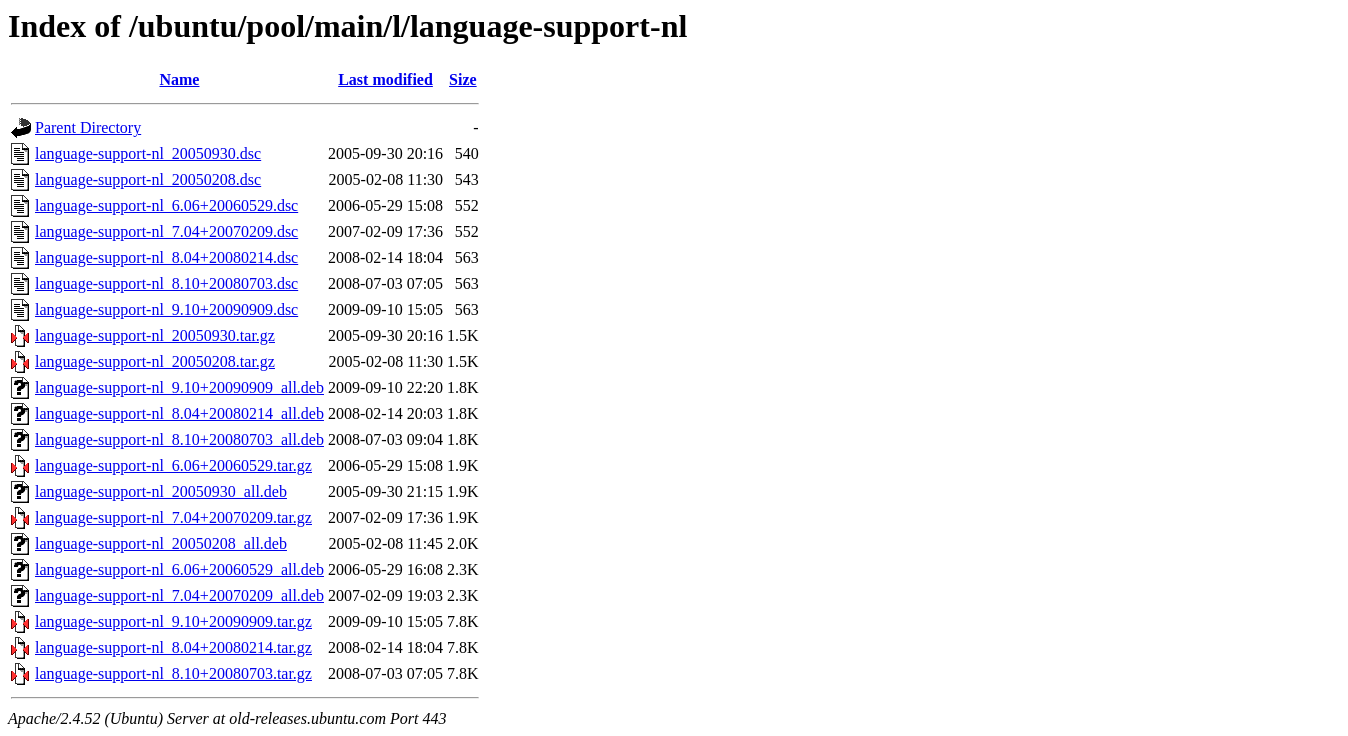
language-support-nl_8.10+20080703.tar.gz (173, 673)
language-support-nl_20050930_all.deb (161, 491)
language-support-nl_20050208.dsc (148, 179)
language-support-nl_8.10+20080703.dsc (166, 283)
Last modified (385, 79)
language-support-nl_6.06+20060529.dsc (166, 205)
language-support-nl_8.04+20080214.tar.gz (173, 647)
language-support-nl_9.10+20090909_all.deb (179, 387)
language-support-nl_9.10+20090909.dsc (166, 309)
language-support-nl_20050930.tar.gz (155, 335)
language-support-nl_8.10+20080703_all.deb (179, 439)
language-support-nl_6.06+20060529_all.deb (179, 569)
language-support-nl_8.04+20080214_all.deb (179, 413)
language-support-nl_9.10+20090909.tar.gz (173, 621)
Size (463, 79)
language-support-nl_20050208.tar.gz (155, 361)
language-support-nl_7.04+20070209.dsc (166, 231)
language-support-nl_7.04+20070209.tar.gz (173, 517)
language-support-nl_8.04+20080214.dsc (166, 257)
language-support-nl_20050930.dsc (148, 153)
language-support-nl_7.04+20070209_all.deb (179, 595)
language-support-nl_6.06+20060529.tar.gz (173, 465)
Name (179, 79)
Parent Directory (88, 127)
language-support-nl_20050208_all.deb (161, 543)
